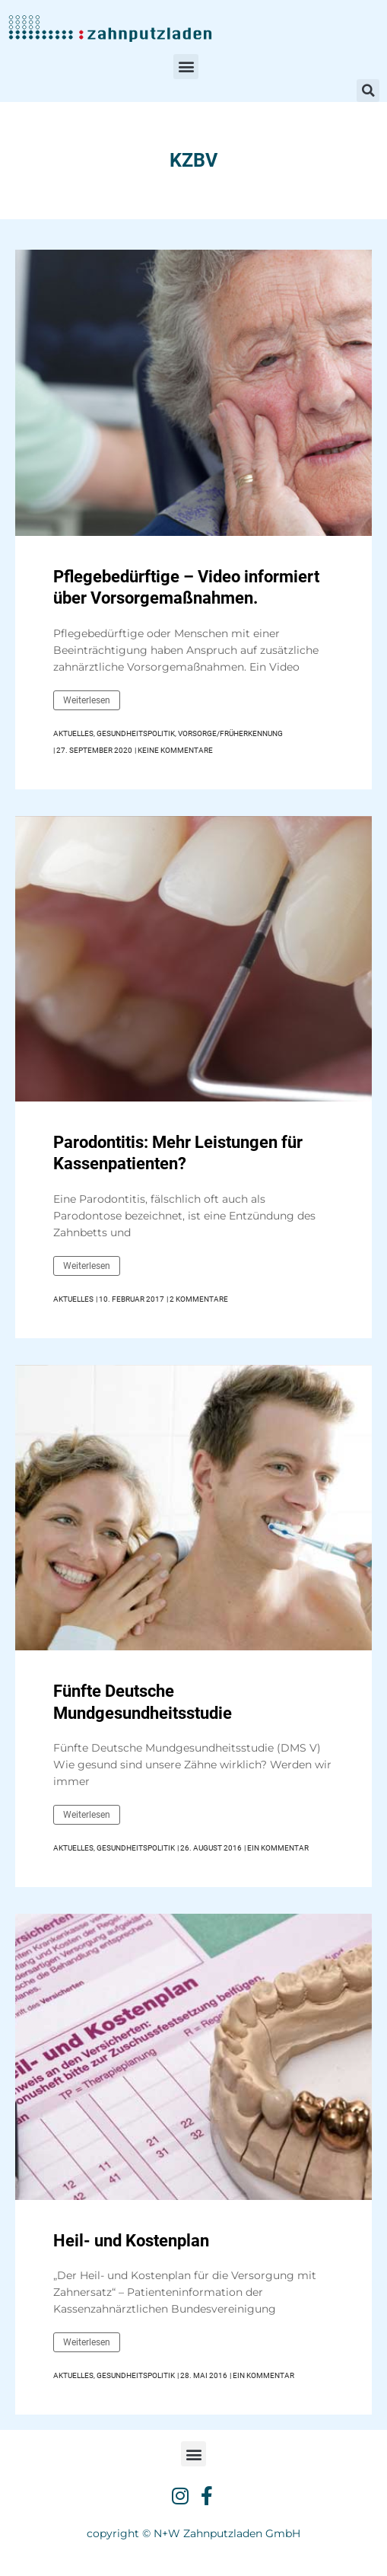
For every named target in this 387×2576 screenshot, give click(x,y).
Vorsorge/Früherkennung (230, 733)
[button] (185, 66)
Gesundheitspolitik (136, 733)
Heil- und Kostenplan (131, 2240)
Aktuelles (73, 733)
